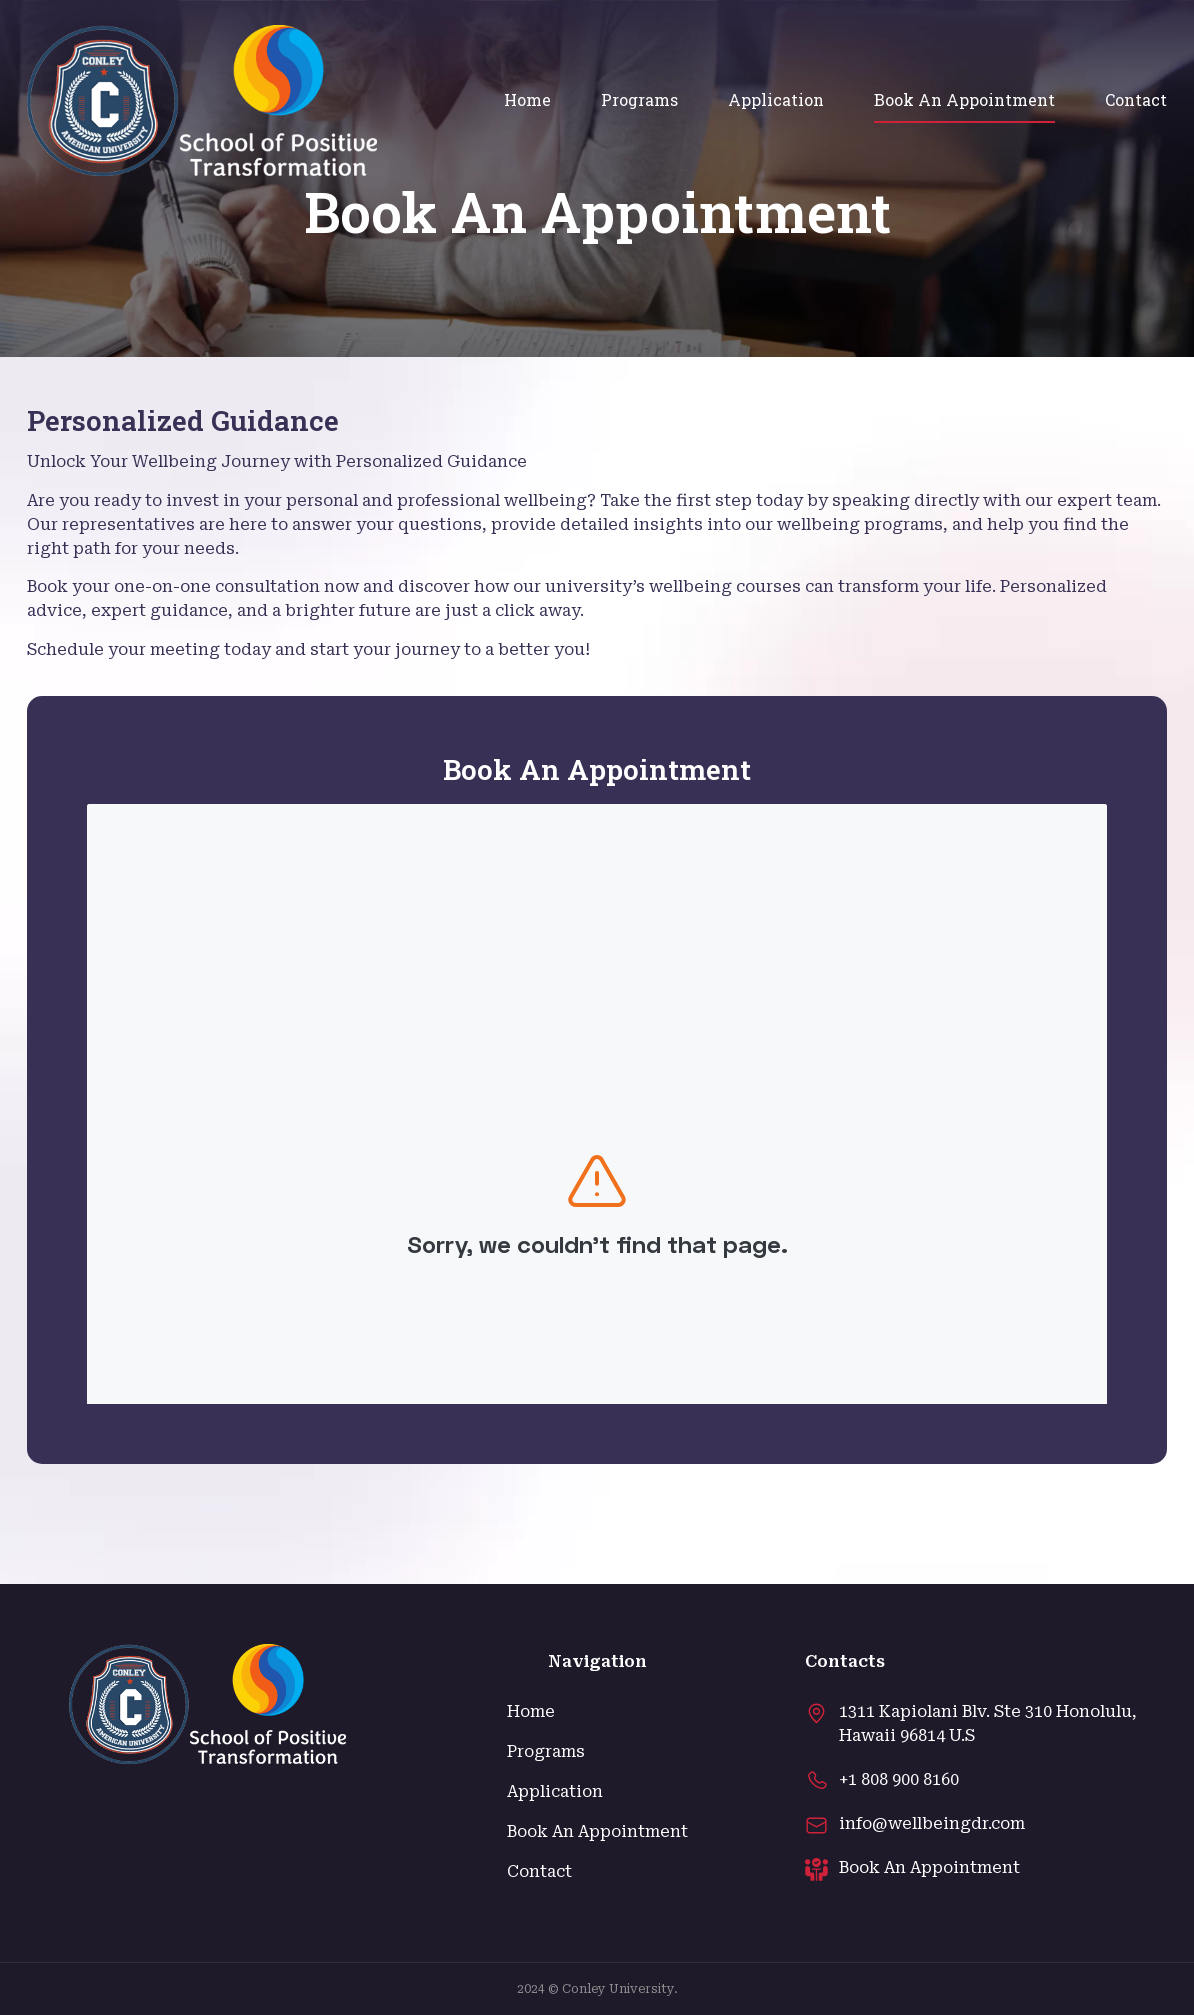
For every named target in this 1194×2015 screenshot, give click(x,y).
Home (527, 99)
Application (776, 99)
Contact (1136, 99)
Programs (639, 99)
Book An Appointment (964, 99)
